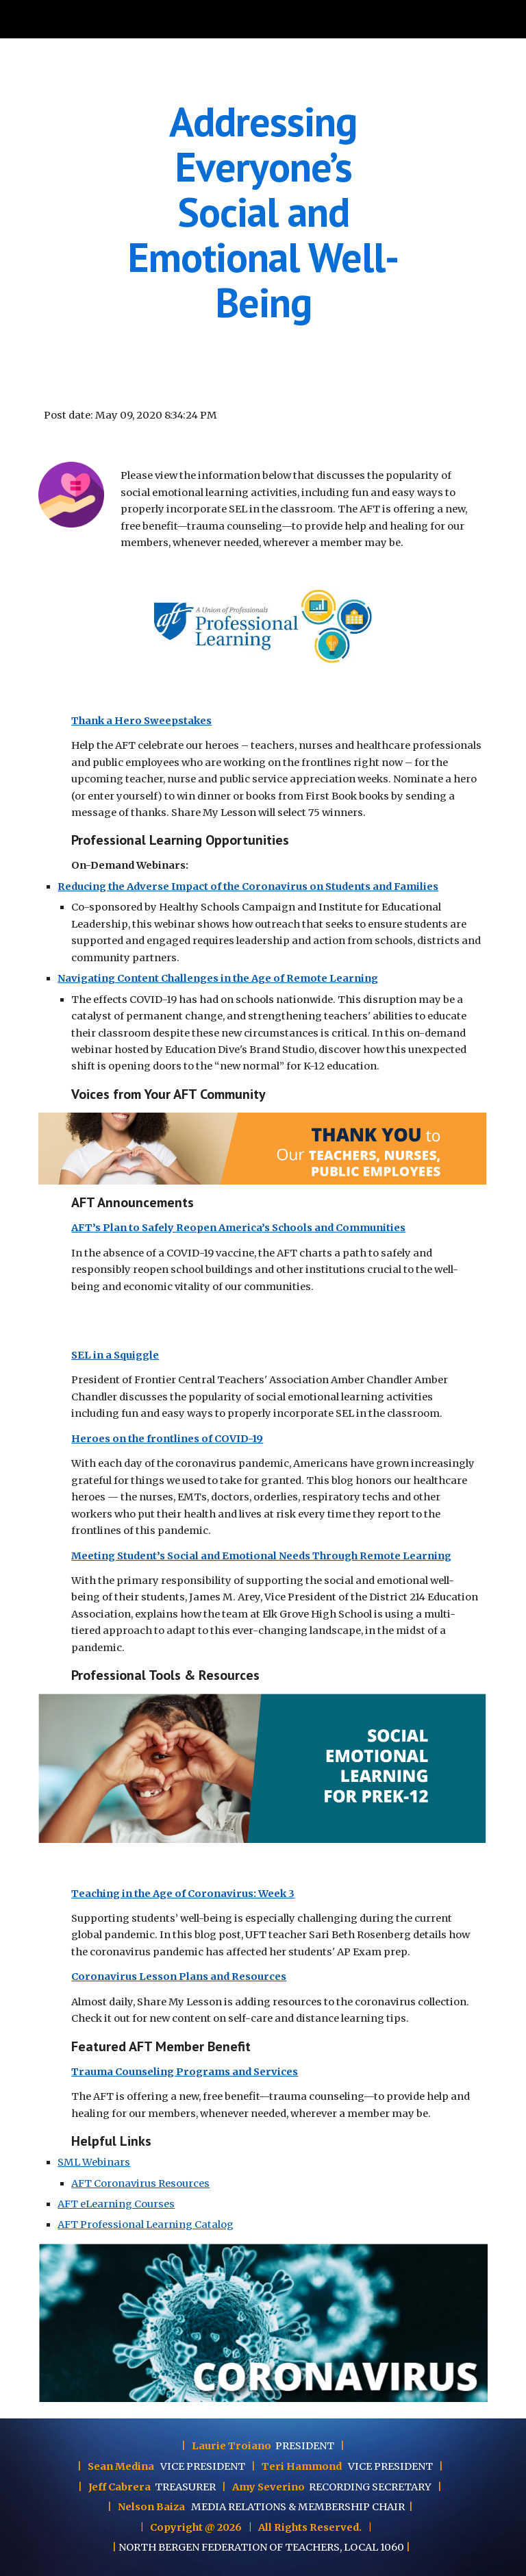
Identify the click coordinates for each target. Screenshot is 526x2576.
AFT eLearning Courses (116, 2204)
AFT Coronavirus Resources (140, 2183)
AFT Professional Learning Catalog (146, 2224)
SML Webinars (94, 2162)
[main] (262, 211)
